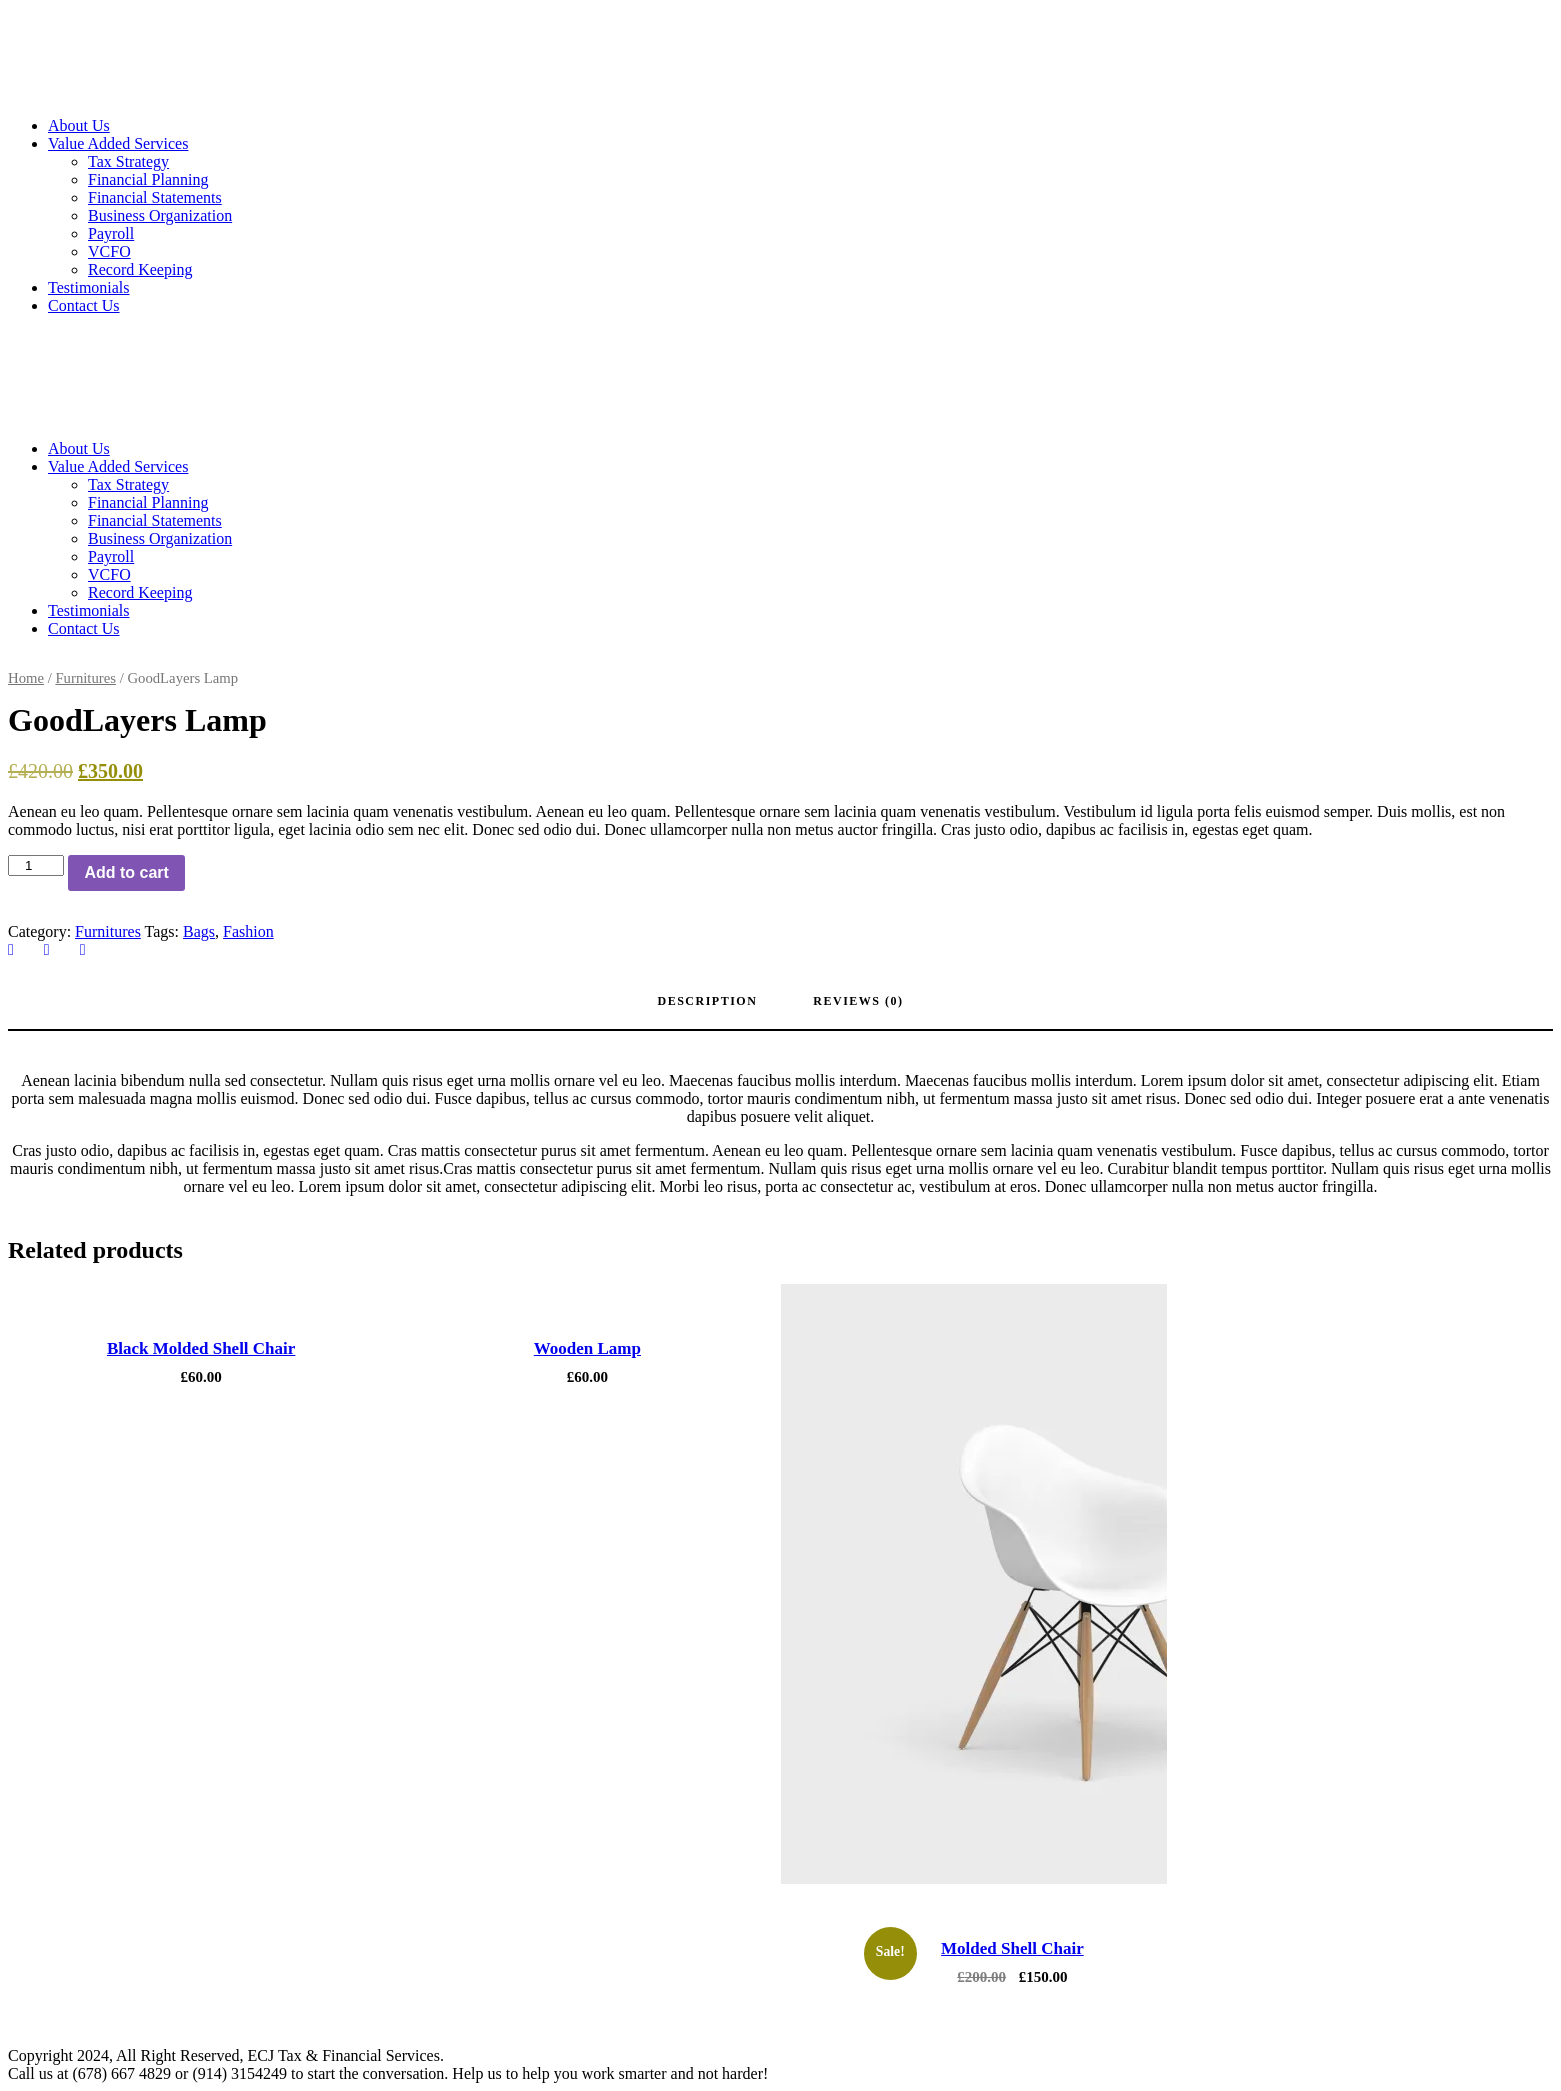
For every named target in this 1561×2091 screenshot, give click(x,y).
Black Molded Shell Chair (201, 1348)
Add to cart (126, 872)
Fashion (248, 931)
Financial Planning (148, 179)
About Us (79, 125)
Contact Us (84, 305)
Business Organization (160, 215)
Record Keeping (140, 269)
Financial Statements (155, 197)
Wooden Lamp (587, 1348)
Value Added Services (118, 143)
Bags (199, 931)
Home (26, 678)
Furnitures (85, 678)
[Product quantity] (36, 865)
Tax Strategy (128, 161)
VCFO (109, 251)
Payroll (111, 233)
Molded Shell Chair (1012, 1948)
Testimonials (89, 287)
